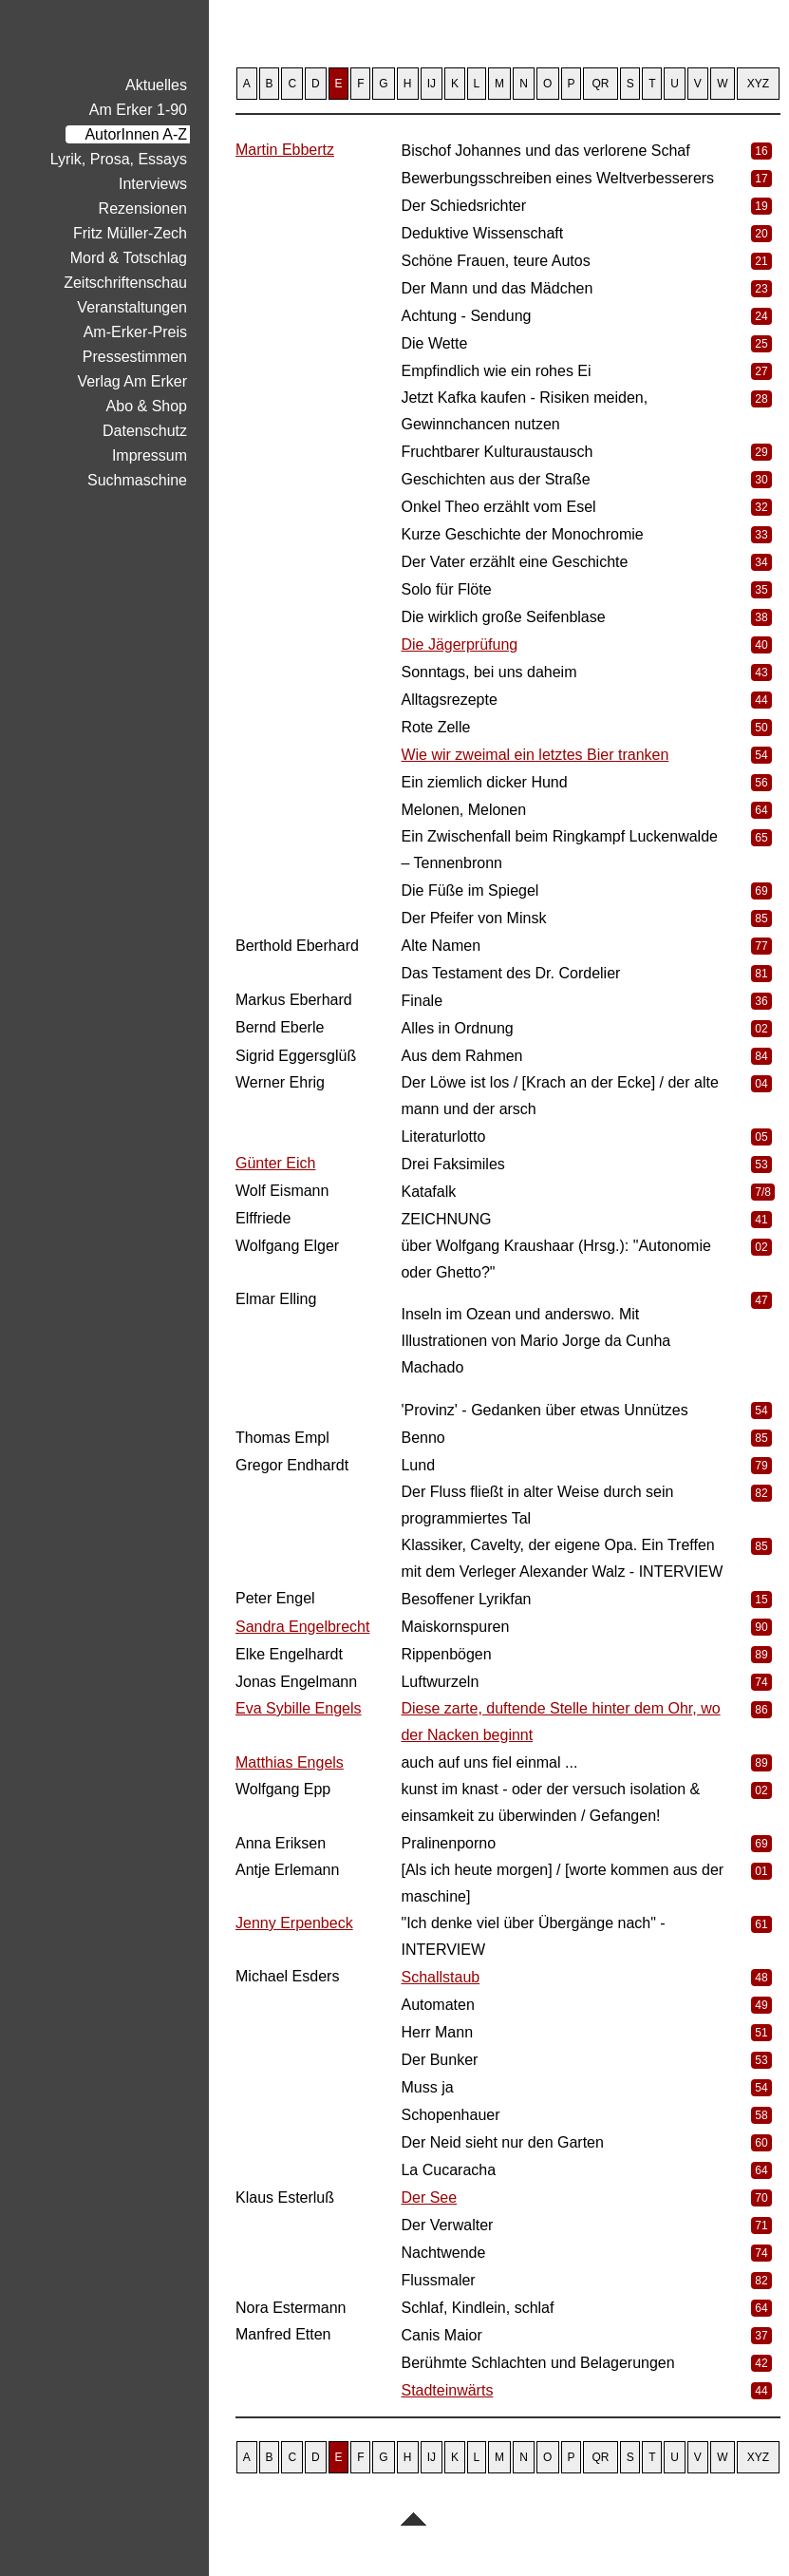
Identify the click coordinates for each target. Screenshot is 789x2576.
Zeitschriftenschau (125, 283)
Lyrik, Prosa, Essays (118, 159)
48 (761, 1977)
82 (761, 1493)
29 (761, 452)
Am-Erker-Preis (135, 332)
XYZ (758, 83)
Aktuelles (156, 85)
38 (761, 617)
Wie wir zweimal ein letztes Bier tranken (534, 755)
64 (761, 810)
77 (761, 946)
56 (761, 782)
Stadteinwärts (447, 2390)
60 (761, 2143)
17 (761, 178)
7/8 (763, 1192)
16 (761, 151)
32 (761, 507)
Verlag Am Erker (132, 381)
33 (761, 534)
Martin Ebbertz (284, 150)
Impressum (149, 455)
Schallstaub (440, 1977)
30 (761, 479)
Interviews (153, 184)
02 (761, 1028)
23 (761, 288)
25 (761, 343)
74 (761, 1682)
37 (761, 2335)
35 (761, 590)
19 (761, 206)
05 (761, 1137)
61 (761, 1924)
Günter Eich (275, 1163)
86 (761, 1709)
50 (761, 727)
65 (761, 837)
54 (761, 755)
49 (761, 2005)
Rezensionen (143, 208)
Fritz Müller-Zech (130, 233)
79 (761, 1465)
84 (761, 1056)
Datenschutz (145, 431)
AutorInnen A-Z (136, 134)
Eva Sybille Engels (298, 1708)
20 (761, 233)
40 (761, 645)
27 (761, 371)
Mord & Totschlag (128, 258)
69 (761, 891)
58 (761, 2115)
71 (761, 2225)
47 (761, 1300)
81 (761, 973)
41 (761, 1219)
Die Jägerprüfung (459, 644)
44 (761, 700)
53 (761, 1164)
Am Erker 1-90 (138, 110)
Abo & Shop (146, 406)
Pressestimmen (135, 357)
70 (761, 2198)
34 (761, 562)
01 (761, 1871)
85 (761, 918)
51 (761, 2032)
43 (761, 672)
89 (761, 1654)
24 (761, 316)
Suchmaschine (137, 480)
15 (761, 1599)
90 (761, 1627)
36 (761, 1001)
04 (761, 1083)
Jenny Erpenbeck (294, 1923)
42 (761, 2363)
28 (761, 399)
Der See (429, 2197)
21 (761, 261)
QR (601, 83)
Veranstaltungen (132, 307)
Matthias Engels (289, 1762)
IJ (431, 83)
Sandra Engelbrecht (302, 1627)
